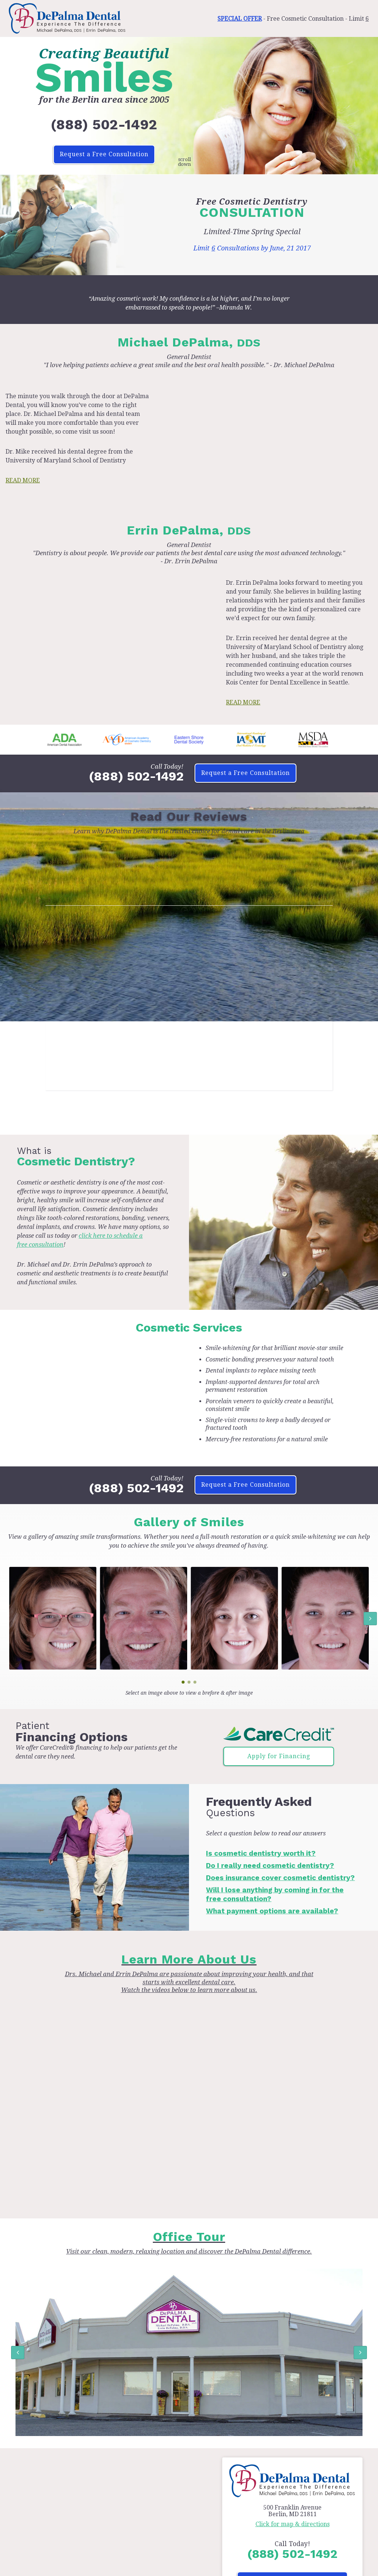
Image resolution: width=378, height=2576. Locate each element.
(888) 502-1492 (104, 124)
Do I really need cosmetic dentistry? (270, 1865)
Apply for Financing (278, 1756)
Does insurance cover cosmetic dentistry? (280, 1877)
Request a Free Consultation (104, 154)
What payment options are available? (272, 1911)
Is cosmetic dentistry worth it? (261, 1853)
